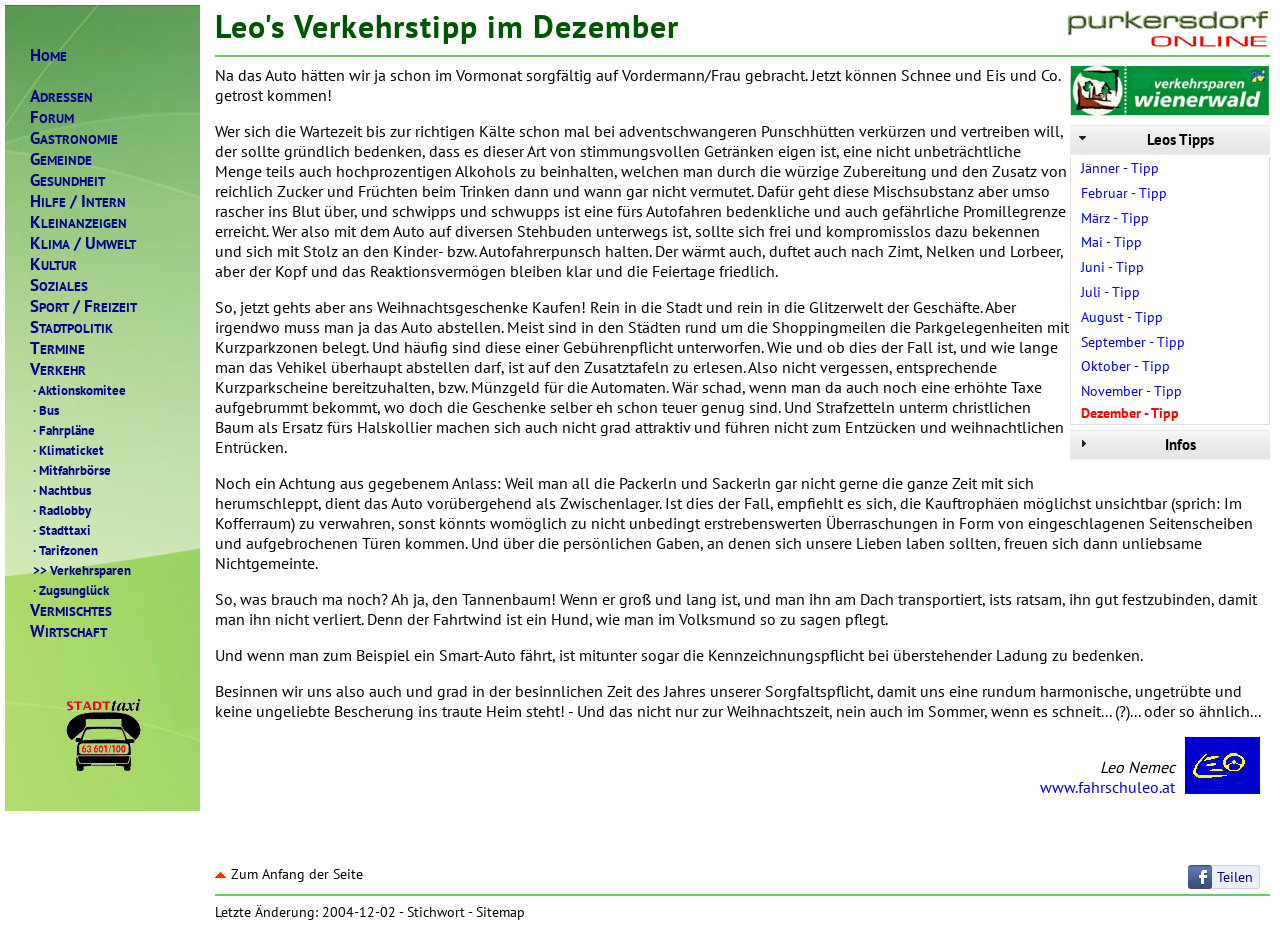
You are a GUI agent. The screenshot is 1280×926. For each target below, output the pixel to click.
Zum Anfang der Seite (289, 874)
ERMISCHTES (71, 610)
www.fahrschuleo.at (1107, 787)
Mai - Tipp (1111, 242)
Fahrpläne (62, 430)
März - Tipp (1115, 218)
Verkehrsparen (80, 570)
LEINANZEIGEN (78, 222)
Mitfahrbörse (70, 470)
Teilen (1235, 877)
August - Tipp (1122, 317)
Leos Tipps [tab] (1144, 139)
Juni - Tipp (1112, 267)
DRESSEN (61, 96)
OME (48, 55)
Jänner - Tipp (1120, 168)
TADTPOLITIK (71, 327)
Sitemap (500, 912)
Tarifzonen (64, 550)
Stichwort (436, 912)
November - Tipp (1131, 391)
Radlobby (60, 510)
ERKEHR (58, 369)
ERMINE (57, 348)
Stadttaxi (60, 530)
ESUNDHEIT (67, 180)
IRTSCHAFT (68, 631)
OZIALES (59, 285)
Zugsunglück (69, 590)
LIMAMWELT (83, 243)
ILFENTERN (78, 201)
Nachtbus (60, 490)
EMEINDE (61, 159)
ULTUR (53, 264)
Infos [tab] (1135, 444)
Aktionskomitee (78, 390)
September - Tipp (1133, 342)
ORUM (52, 117)
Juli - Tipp (1110, 292)
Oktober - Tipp (1125, 366)
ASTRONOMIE (74, 138)
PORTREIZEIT (83, 306)
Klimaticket (67, 450)
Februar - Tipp (1124, 193)
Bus (44, 410)
